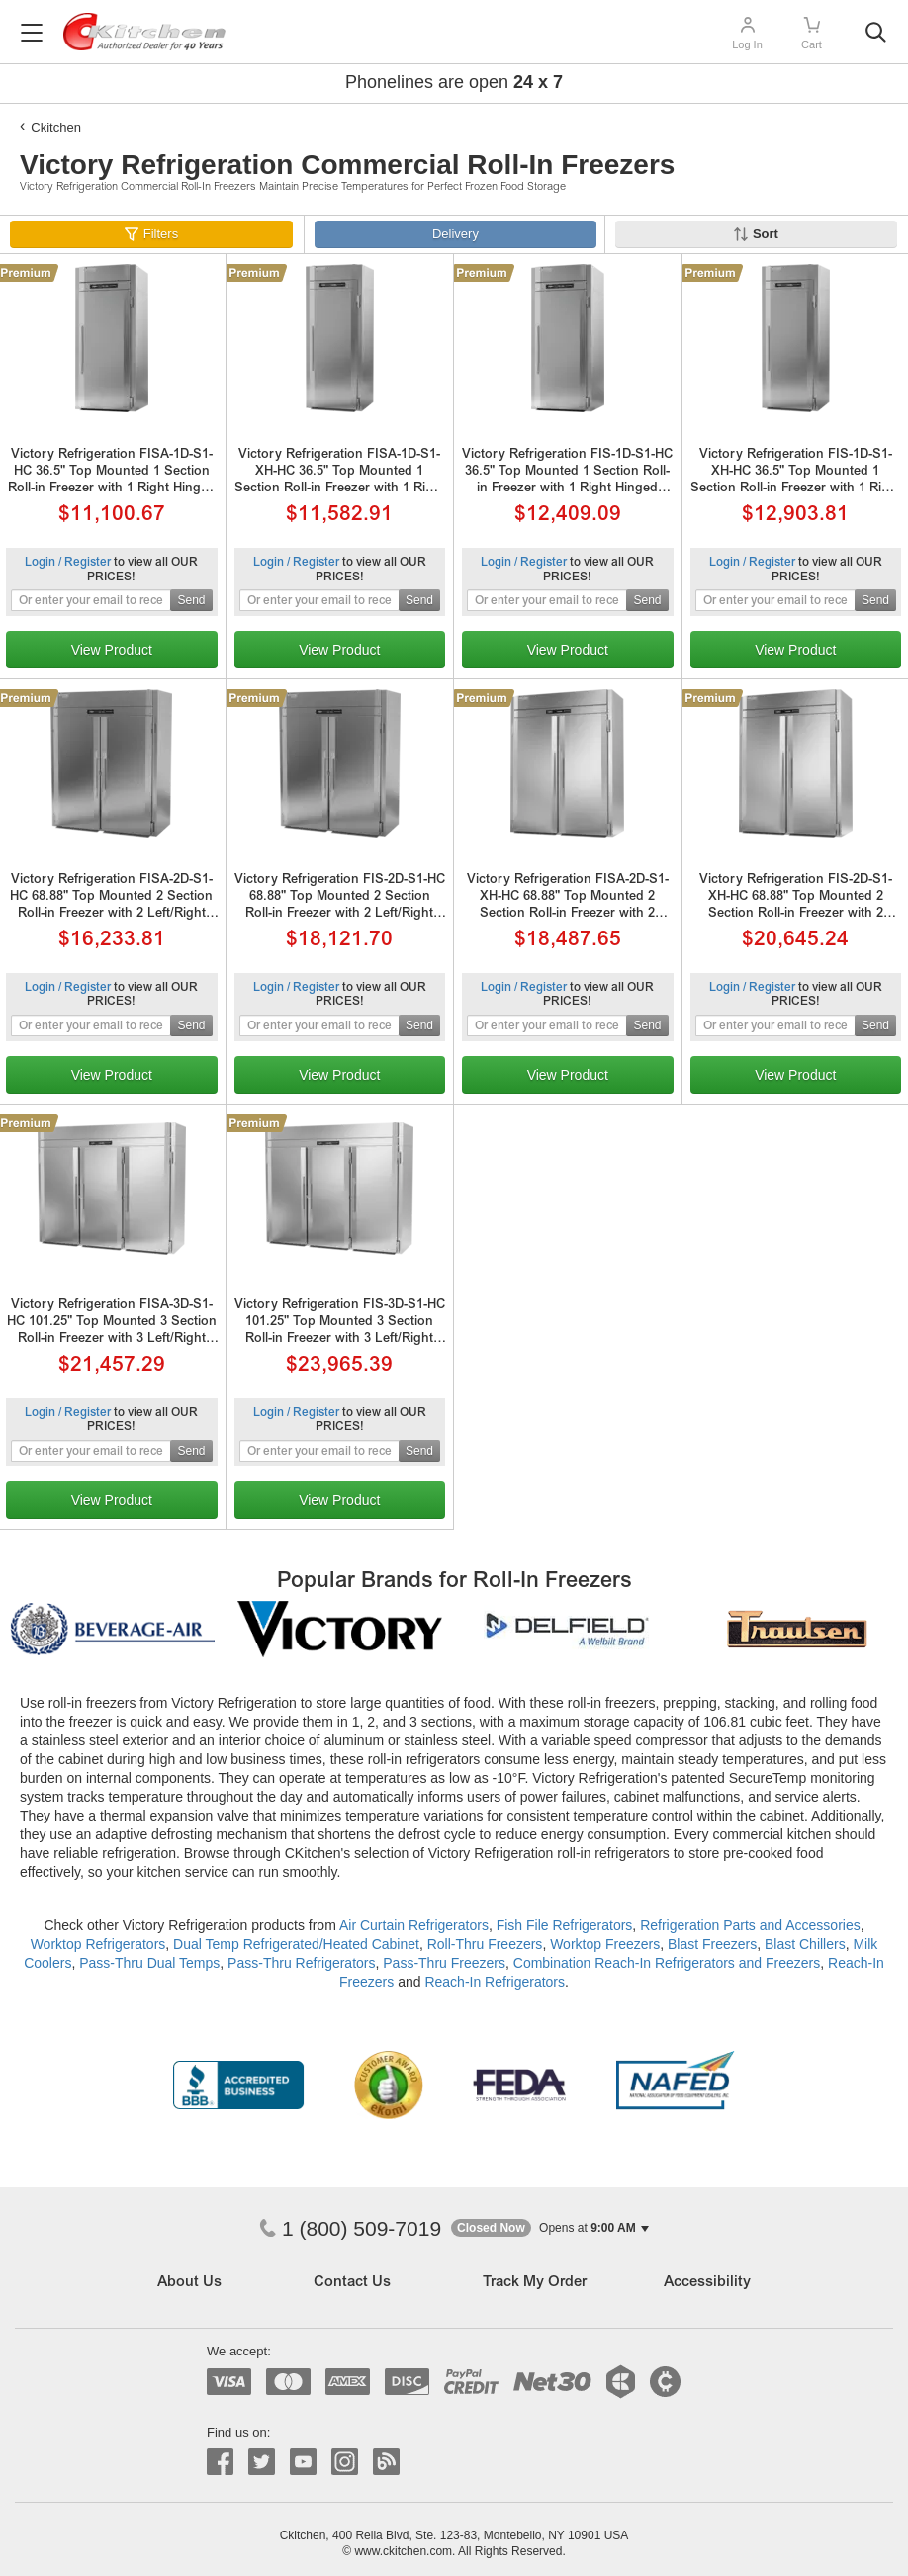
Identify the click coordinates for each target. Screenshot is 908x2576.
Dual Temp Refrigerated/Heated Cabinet (296, 1944)
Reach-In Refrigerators (494, 1982)
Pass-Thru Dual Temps (149, 1963)
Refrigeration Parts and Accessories (750, 1925)
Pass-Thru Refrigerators (301, 1963)
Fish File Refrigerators (565, 1925)
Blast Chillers (805, 1944)
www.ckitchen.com (403, 2551)
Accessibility (707, 2282)
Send (191, 600)
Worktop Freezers (605, 1944)
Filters (160, 233)
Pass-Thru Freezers (444, 1963)
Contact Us (352, 2282)
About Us (189, 2282)
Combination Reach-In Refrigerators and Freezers (666, 1963)
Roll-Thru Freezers (485, 1944)
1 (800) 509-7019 (350, 2228)
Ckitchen (56, 127)
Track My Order (535, 2282)
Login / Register (68, 563)
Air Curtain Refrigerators (414, 1925)
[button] (550, 2228)
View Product (111, 650)
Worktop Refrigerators (98, 1944)
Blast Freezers (712, 1944)
